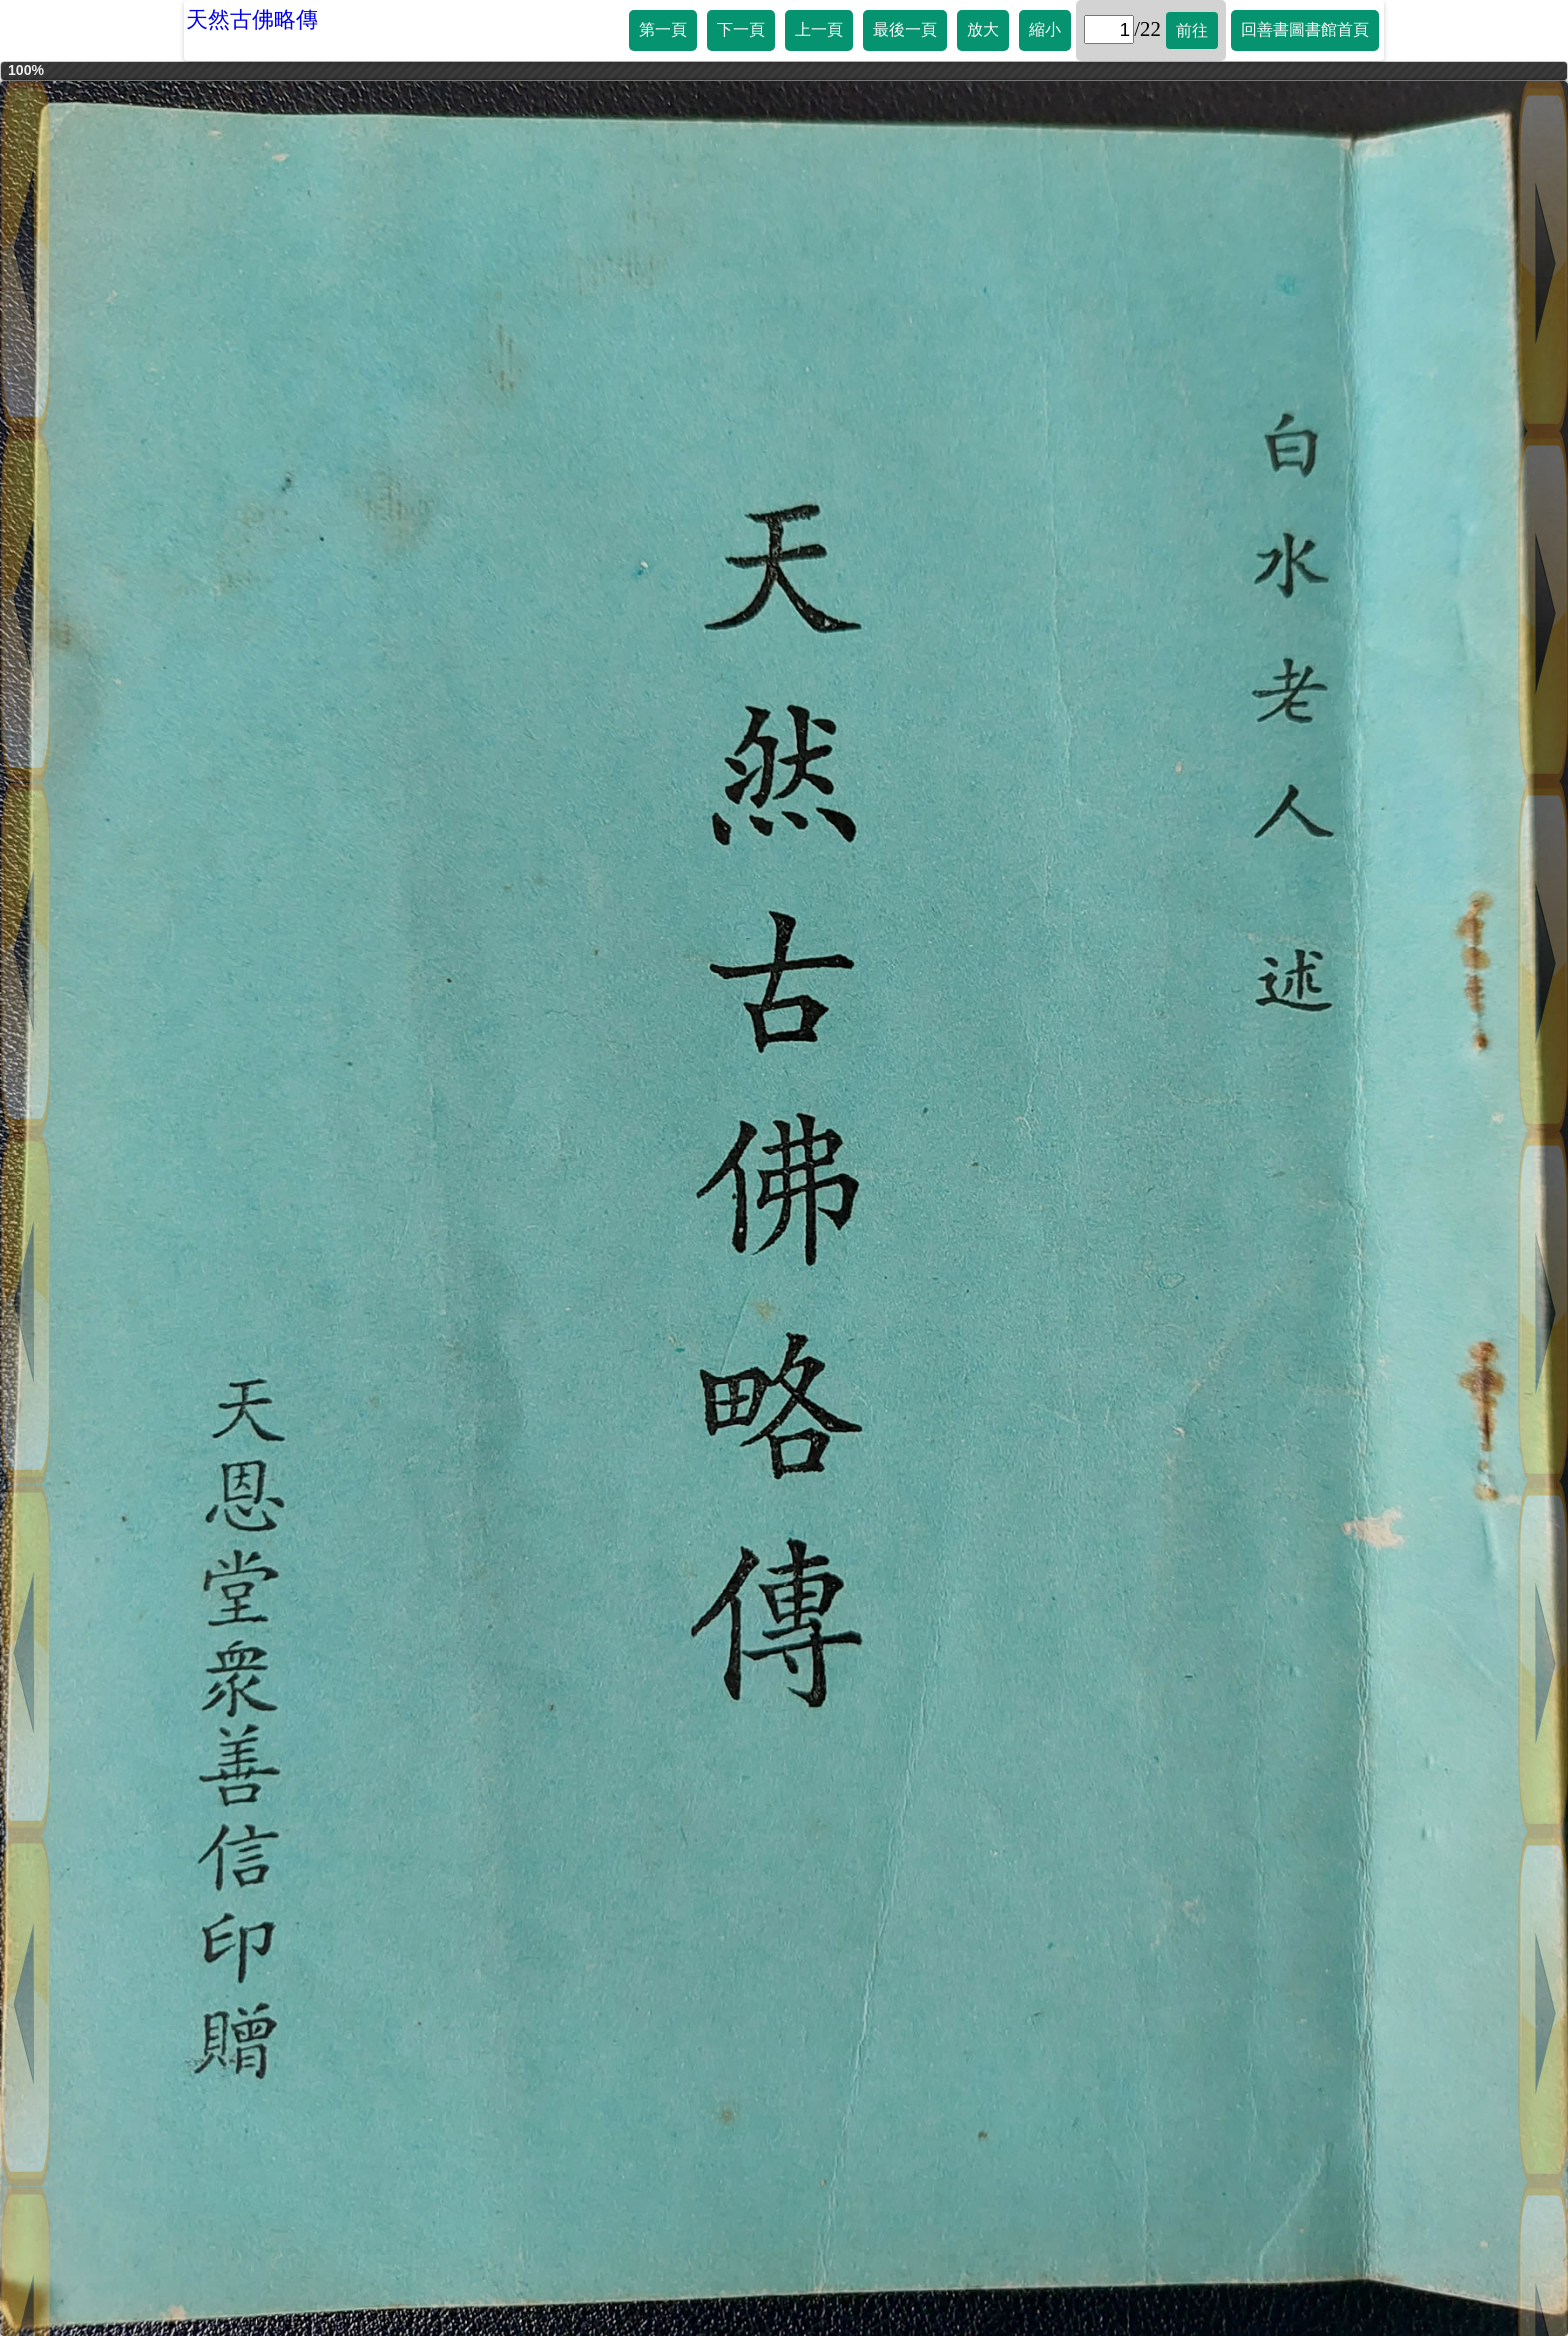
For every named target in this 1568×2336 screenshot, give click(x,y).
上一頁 (819, 29)
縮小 (1045, 29)
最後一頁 (905, 29)
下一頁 (741, 29)
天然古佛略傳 (252, 19)
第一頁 (663, 29)
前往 (1192, 30)
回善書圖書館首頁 (1305, 29)
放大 (983, 29)
